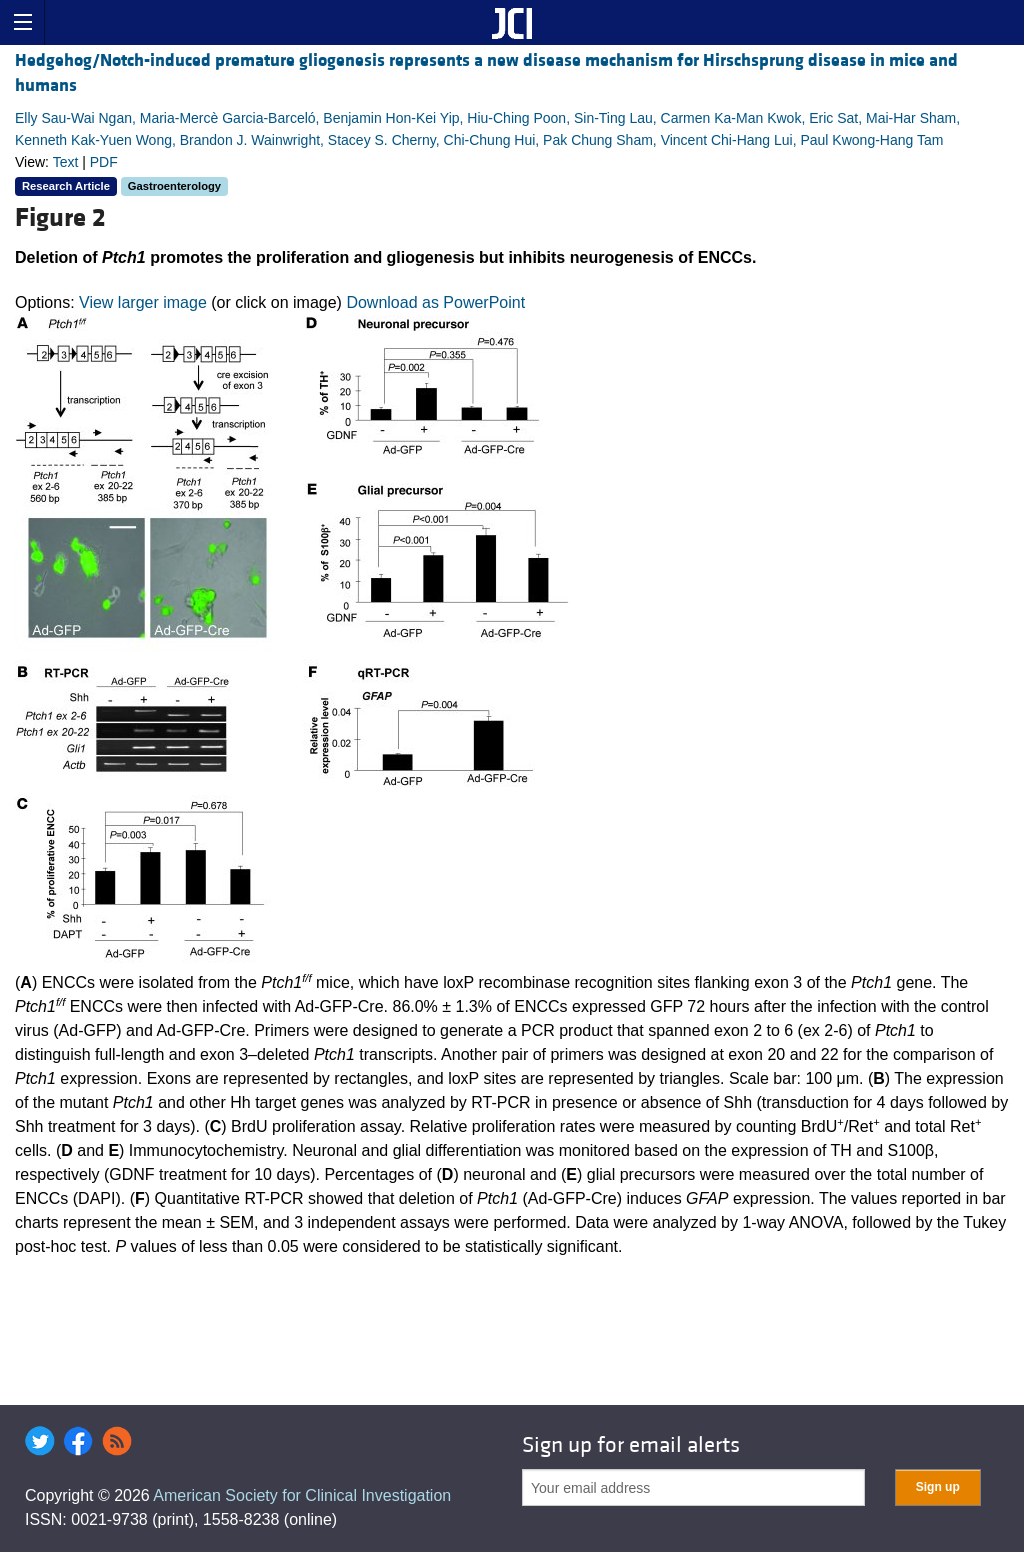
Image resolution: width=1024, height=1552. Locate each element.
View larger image (143, 302)
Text (66, 162)
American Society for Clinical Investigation (302, 1495)
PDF (104, 162)
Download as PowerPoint (435, 302)
